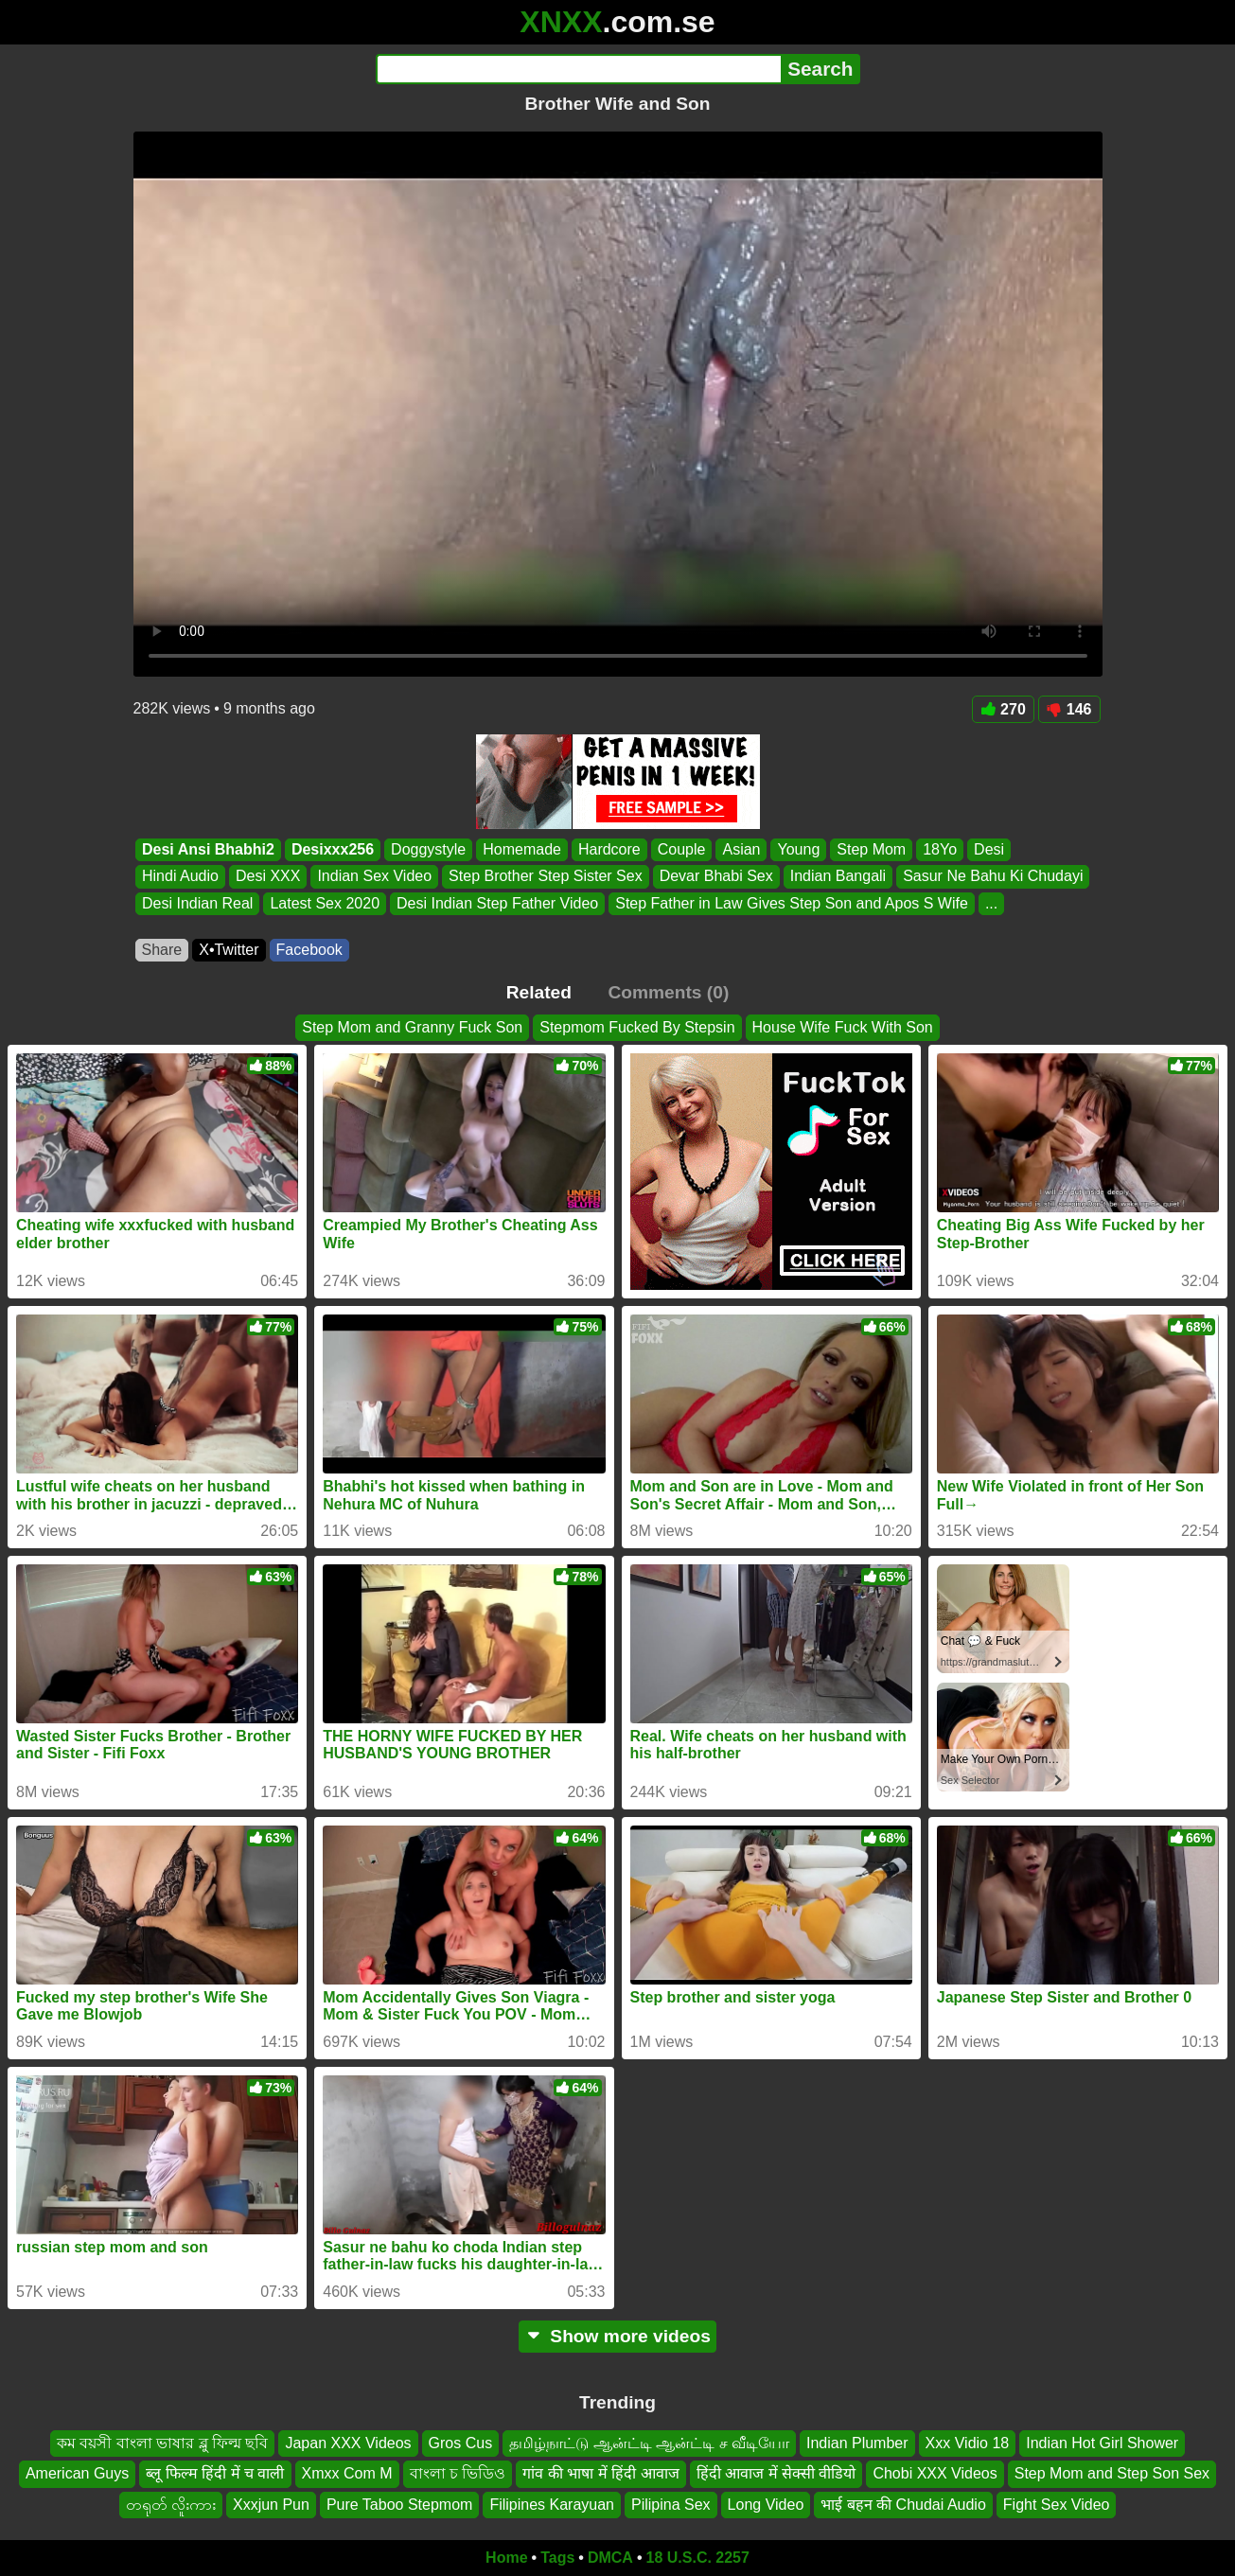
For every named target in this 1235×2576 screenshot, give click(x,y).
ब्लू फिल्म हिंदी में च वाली (215, 2474)
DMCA (610, 2558)
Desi (989, 849)
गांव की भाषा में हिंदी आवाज (600, 2474)
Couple (681, 849)
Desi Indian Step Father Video (497, 903)
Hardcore (608, 849)
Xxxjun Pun (271, 2505)
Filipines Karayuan (551, 2505)
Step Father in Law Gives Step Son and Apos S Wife (791, 903)
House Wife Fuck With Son (842, 1027)
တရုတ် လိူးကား (171, 2505)
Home (506, 2558)
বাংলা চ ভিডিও (458, 2474)
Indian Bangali (837, 877)
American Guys (77, 2474)
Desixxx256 (332, 849)
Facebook (309, 950)
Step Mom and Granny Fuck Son (412, 1027)
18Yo (940, 849)
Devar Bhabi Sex (715, 877)
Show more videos (617, 2336)
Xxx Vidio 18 (968, 2443)
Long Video (766, 2505)
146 (1069, 709)
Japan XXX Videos (348, 2443)
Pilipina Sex (671, 2505)
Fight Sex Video (1056, 2505)
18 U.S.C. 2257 (698, 2558)
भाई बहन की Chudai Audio (903, 2505)
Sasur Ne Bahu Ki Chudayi (993, 877)
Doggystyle (428, 849)
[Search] (579, 69)
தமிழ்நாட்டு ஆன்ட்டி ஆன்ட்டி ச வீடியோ (649, 2443)
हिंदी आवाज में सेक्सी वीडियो (776, 2474)
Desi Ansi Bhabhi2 (208, 849)
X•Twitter (228, 950)
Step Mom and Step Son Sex (1111, 2474)
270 (1003, 709)
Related (539, 992)
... (990, 903)
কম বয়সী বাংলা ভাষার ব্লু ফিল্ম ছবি (163, 2443)
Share (162, 950)
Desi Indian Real (197, 903)
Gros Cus (461, 2443)
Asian (741, 849)
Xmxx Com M (347, 2474)
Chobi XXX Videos (935, 2474)
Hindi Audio (180, 877)
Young (798, 849)
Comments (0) (668, 992)
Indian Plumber (857, 2443)
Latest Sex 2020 (324, 903)
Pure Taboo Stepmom (399, 2505)
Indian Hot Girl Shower (1102, 2443)
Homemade (522, 849)
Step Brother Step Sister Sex (546, 877)
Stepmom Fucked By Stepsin (636, 1027)
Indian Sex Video (374, 877)
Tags (557, 2558)
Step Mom (871, 849)
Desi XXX (267, 877)
